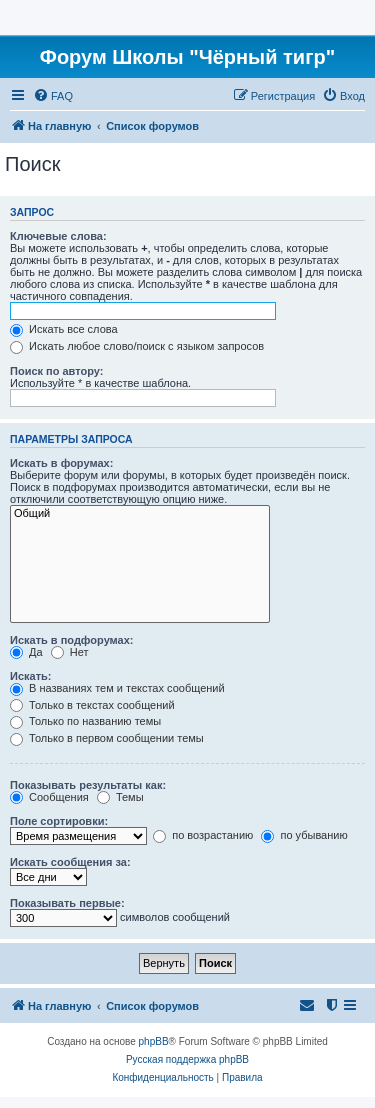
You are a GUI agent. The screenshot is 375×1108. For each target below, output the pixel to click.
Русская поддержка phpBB (187, 1059)
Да (26, 652)
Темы (120, 797)
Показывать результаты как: (88, 785)
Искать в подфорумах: (72, 640)
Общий (140, 514)
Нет (70, 652)
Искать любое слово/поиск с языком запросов (137, 346)
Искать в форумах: (61, 463)
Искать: (30, 676)
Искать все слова (64, 329)
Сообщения (49, 797)
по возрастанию (203, 835)
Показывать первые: (67, 903)
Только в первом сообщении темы (107, 738)
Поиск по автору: (56, 371)
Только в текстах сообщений (92, 705)
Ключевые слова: (58, 236)
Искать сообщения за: (70, 862)
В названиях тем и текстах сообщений (117, 688)
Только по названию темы (85, 721)
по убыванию (304, 835)
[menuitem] (53, 96)
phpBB (154, 1041)
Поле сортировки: (59, 821)
